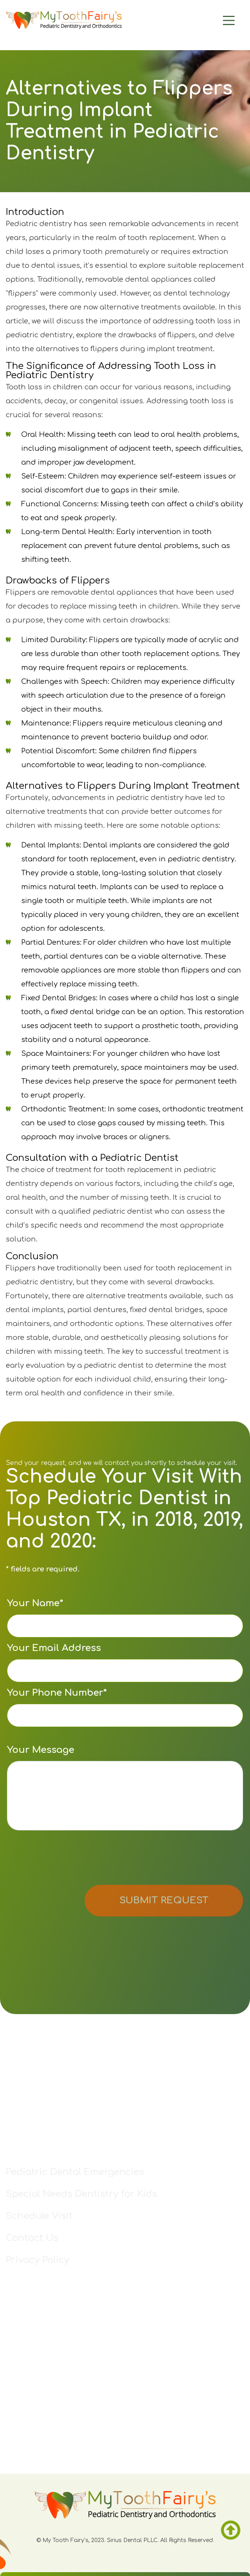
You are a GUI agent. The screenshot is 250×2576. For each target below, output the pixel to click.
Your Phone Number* (125, 1707)
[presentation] (65, 1859)
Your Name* (125, 1617)
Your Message (125, 1787)
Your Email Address (125, 1662)
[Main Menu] (208, 20)
